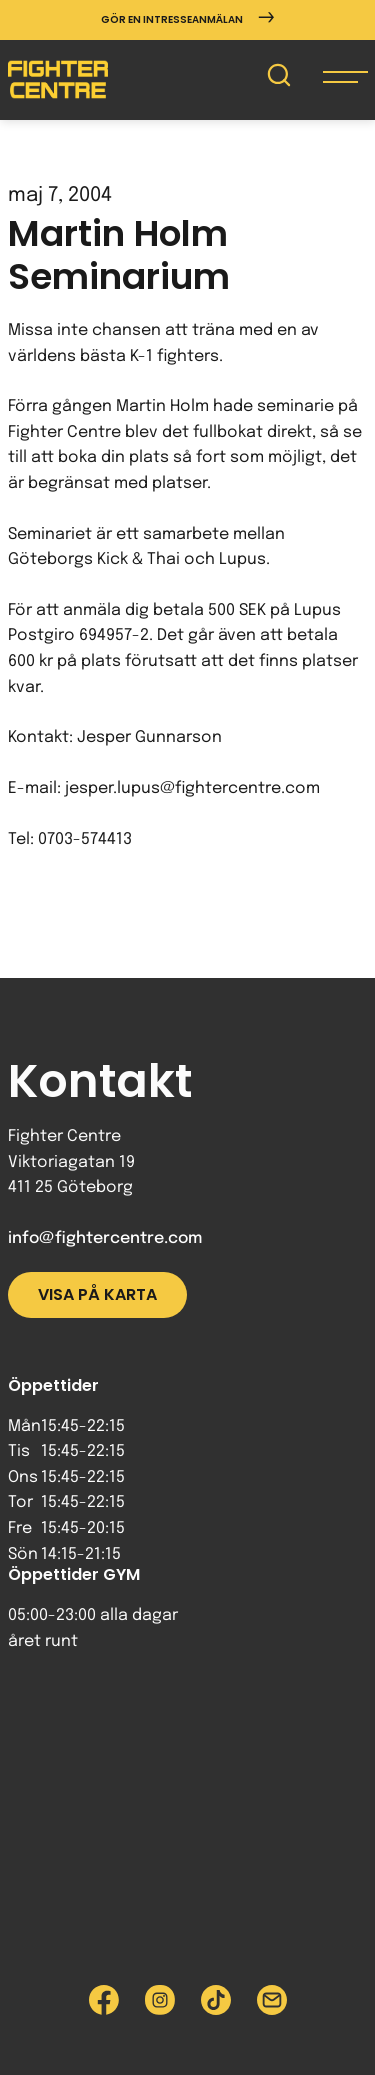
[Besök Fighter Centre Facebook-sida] (104, 2000)
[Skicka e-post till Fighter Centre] (272, 2000)
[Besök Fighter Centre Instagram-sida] (160, 2000)
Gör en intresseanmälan (187, 20)
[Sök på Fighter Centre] (279, 79)
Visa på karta (97, 1294)
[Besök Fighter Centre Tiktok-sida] (216, 2000)
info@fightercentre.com (105, 1238)
